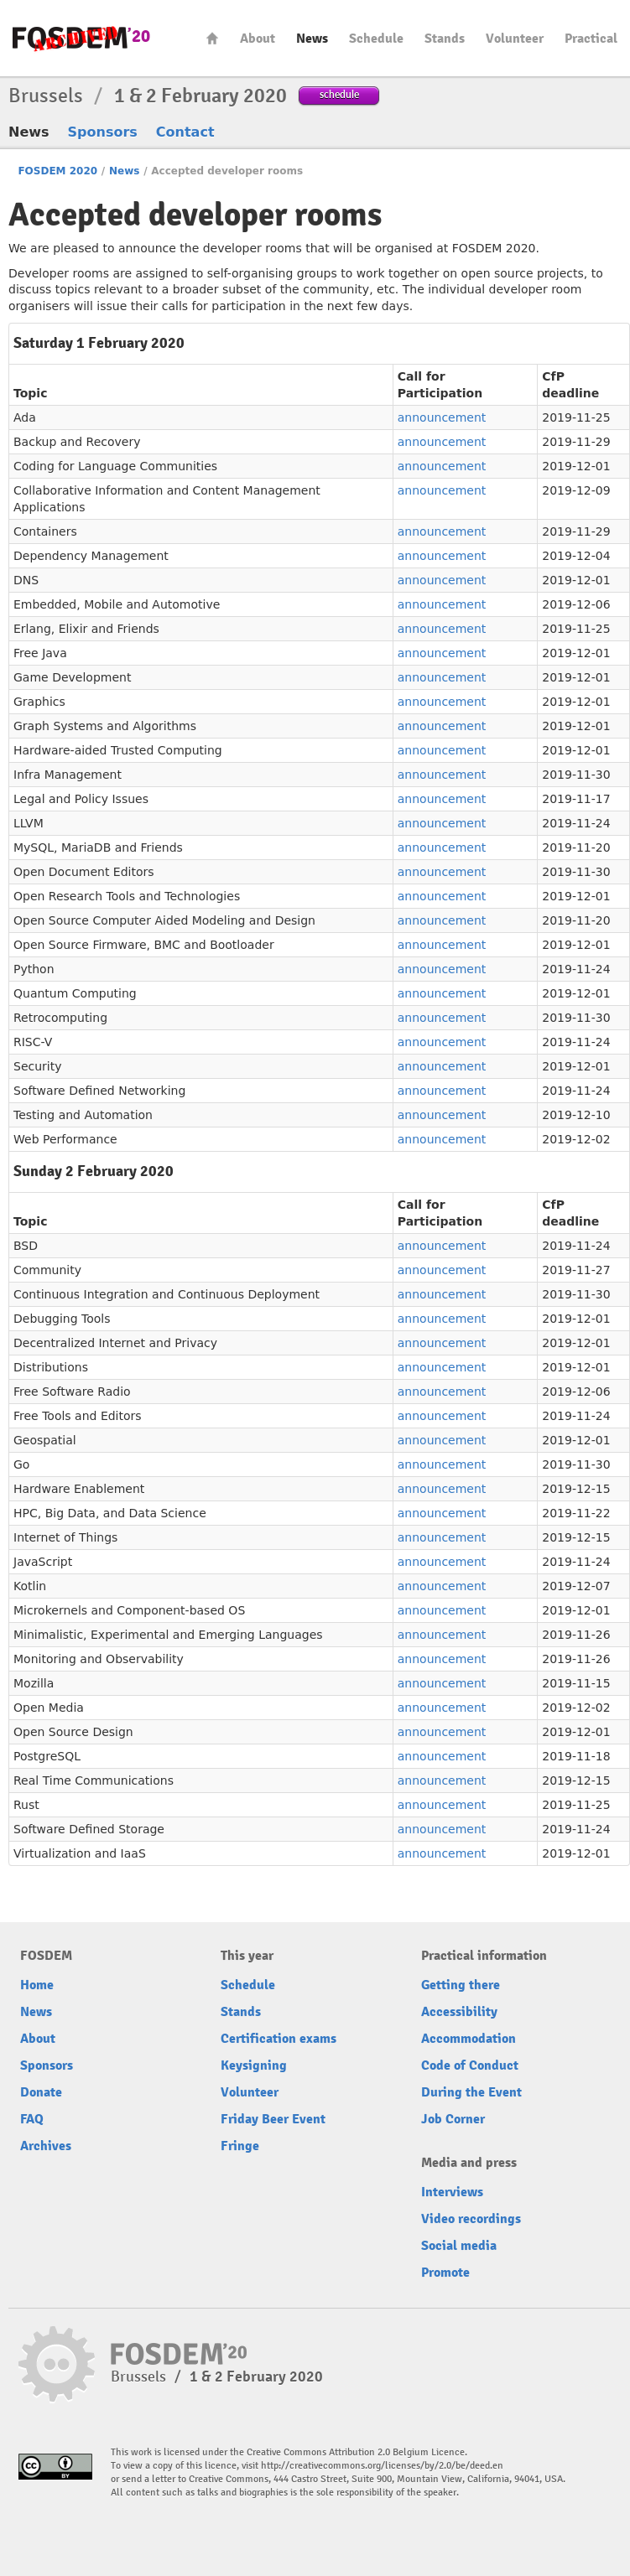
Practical (591, 38)
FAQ (32, 2119)
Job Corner (453, 2119)
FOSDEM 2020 (57, 171)
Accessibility (459, 2011)
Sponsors (103, 132)
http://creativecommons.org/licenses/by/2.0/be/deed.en (382, 2465)
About (257, 38)
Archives (45, 2146)
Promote (445, 2272)
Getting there (460, 1985)
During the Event (471, 2092)
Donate (41, 2092)
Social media (459, 2245)
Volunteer (515, 38)
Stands (444, 38)
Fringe (240, 2146)
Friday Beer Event (273, 2119)
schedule (339, 94)
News (312, 38)
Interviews (452, 2192)
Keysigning (254, 2065)
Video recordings (471, 2219)
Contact (185, 132)
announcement (442, 417)
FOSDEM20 (81, 38)
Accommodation (468, 2038)
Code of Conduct (469, 2065)
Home (212, 38)
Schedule (376, 38)
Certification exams (278, 2038)
